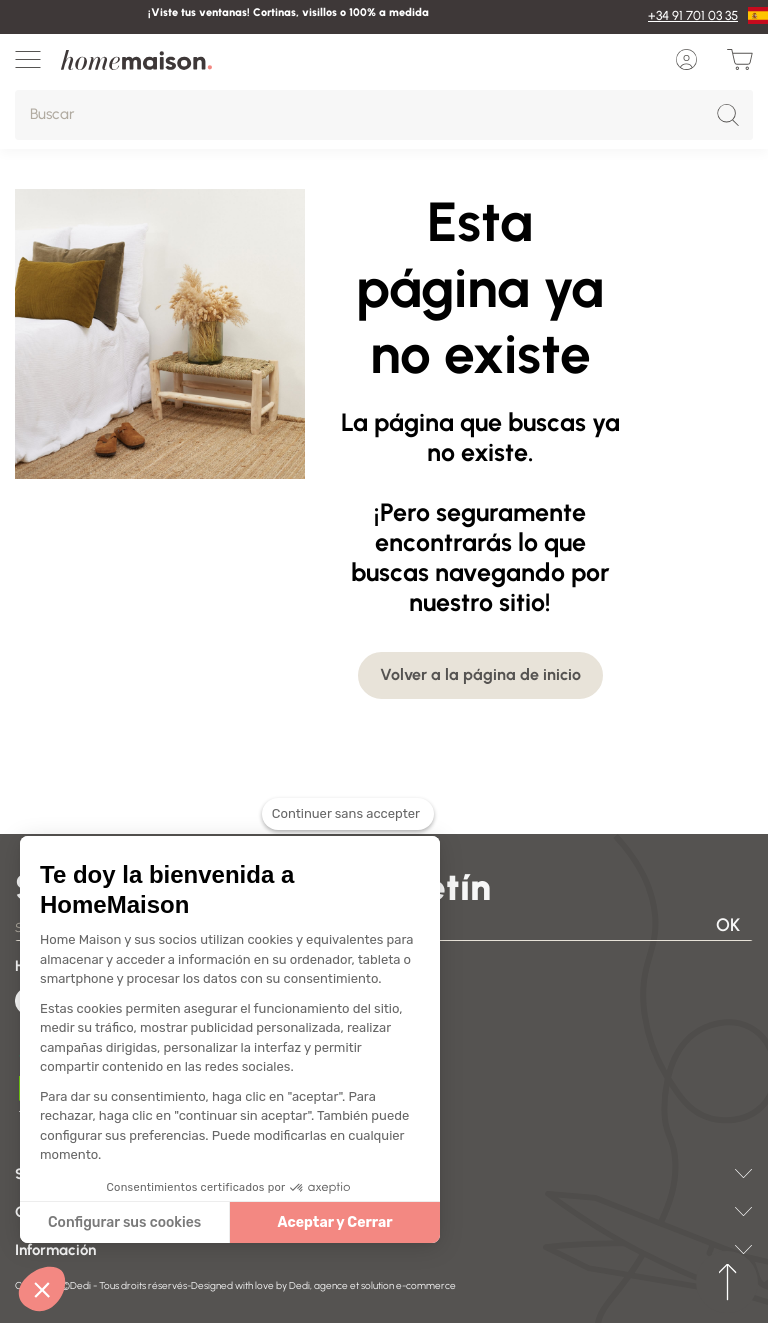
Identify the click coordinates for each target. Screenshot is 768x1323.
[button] (42, 1289)
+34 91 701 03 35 (693, 15)
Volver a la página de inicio (480, 674)
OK (728, 925)
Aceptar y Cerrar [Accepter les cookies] (221, 1222)
